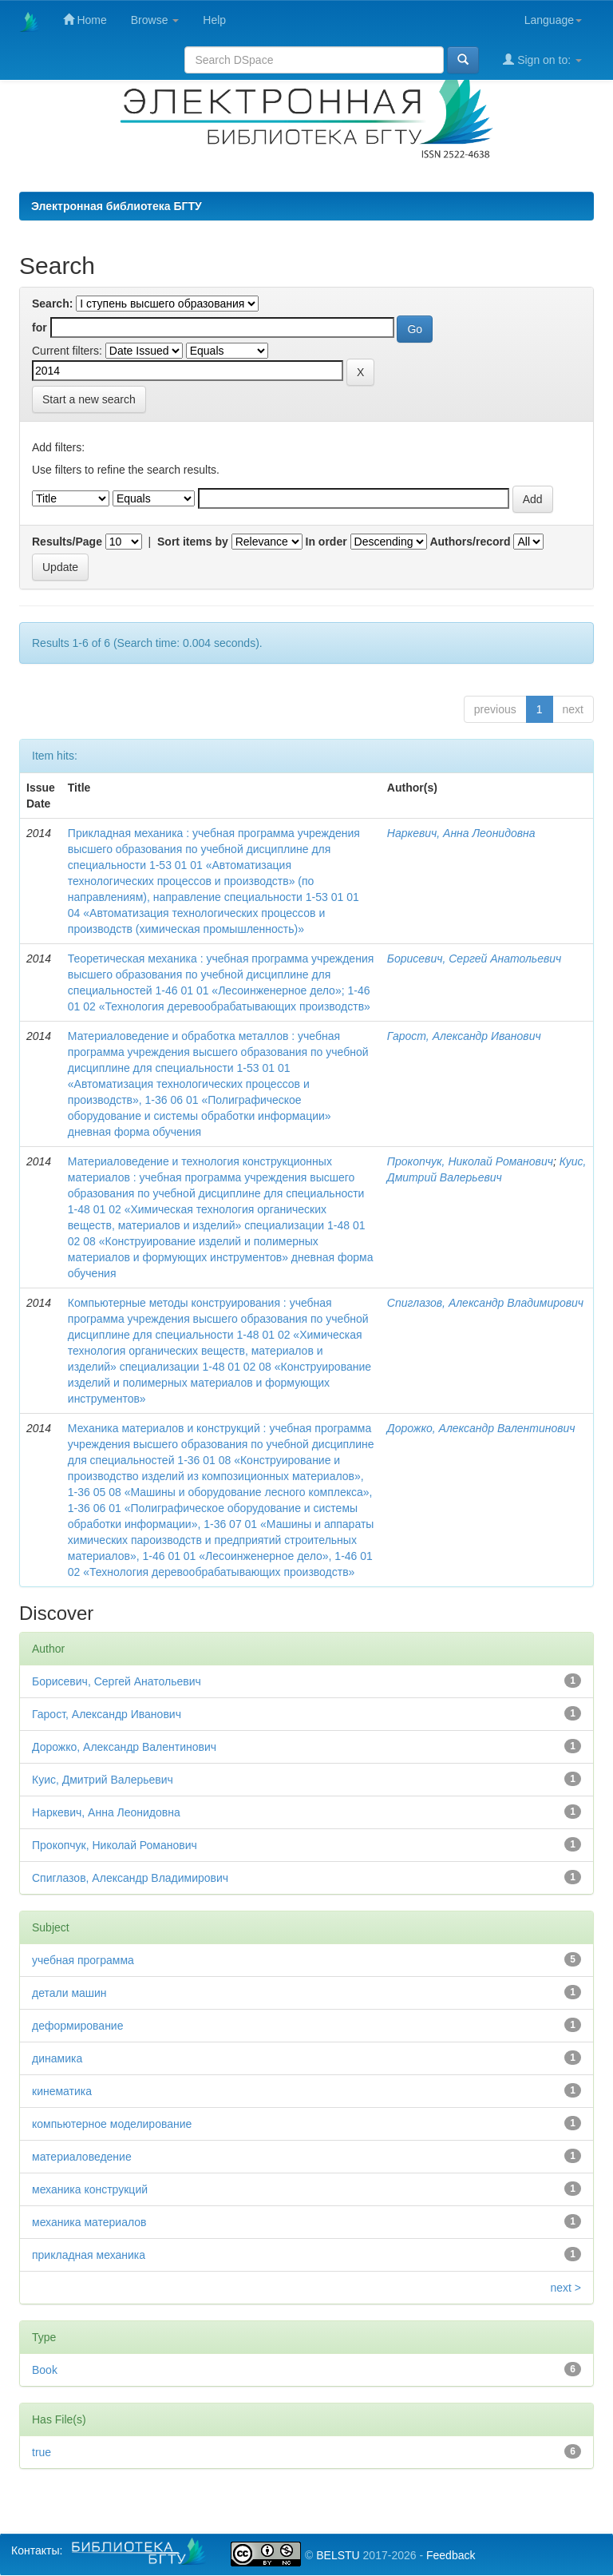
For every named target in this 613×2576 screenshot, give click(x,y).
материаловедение (82, 2156)
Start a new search (89, 399)
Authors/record (469, 541)
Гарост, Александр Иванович (464, 1036)
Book (44, 2370)
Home (85, 19)
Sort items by (192, 541)
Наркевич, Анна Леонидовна (461, 833)
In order (326, 541)
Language (553, 20)
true (41, 2452)
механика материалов (89, 2222)
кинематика (62, 2091)
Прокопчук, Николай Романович (470, 1161)
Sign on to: (542, 59)
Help (214, 20)
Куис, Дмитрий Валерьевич (102, 1779)
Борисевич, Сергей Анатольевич (474, 958)
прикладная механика (88, 2255)
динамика (57, 2058)
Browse (155, 20)
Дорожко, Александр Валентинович (481, 1428)
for (39, 327)
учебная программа (83, 1960)
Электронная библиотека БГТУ (116, 206)
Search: (52, 303)
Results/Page (67, 541)
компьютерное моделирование (112, 2124)
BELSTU (337, 2555)
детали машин (69, 1993)
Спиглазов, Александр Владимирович (485, 1302)
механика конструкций (90, 2189)
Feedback (450, 2555)
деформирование (77, 2025)
